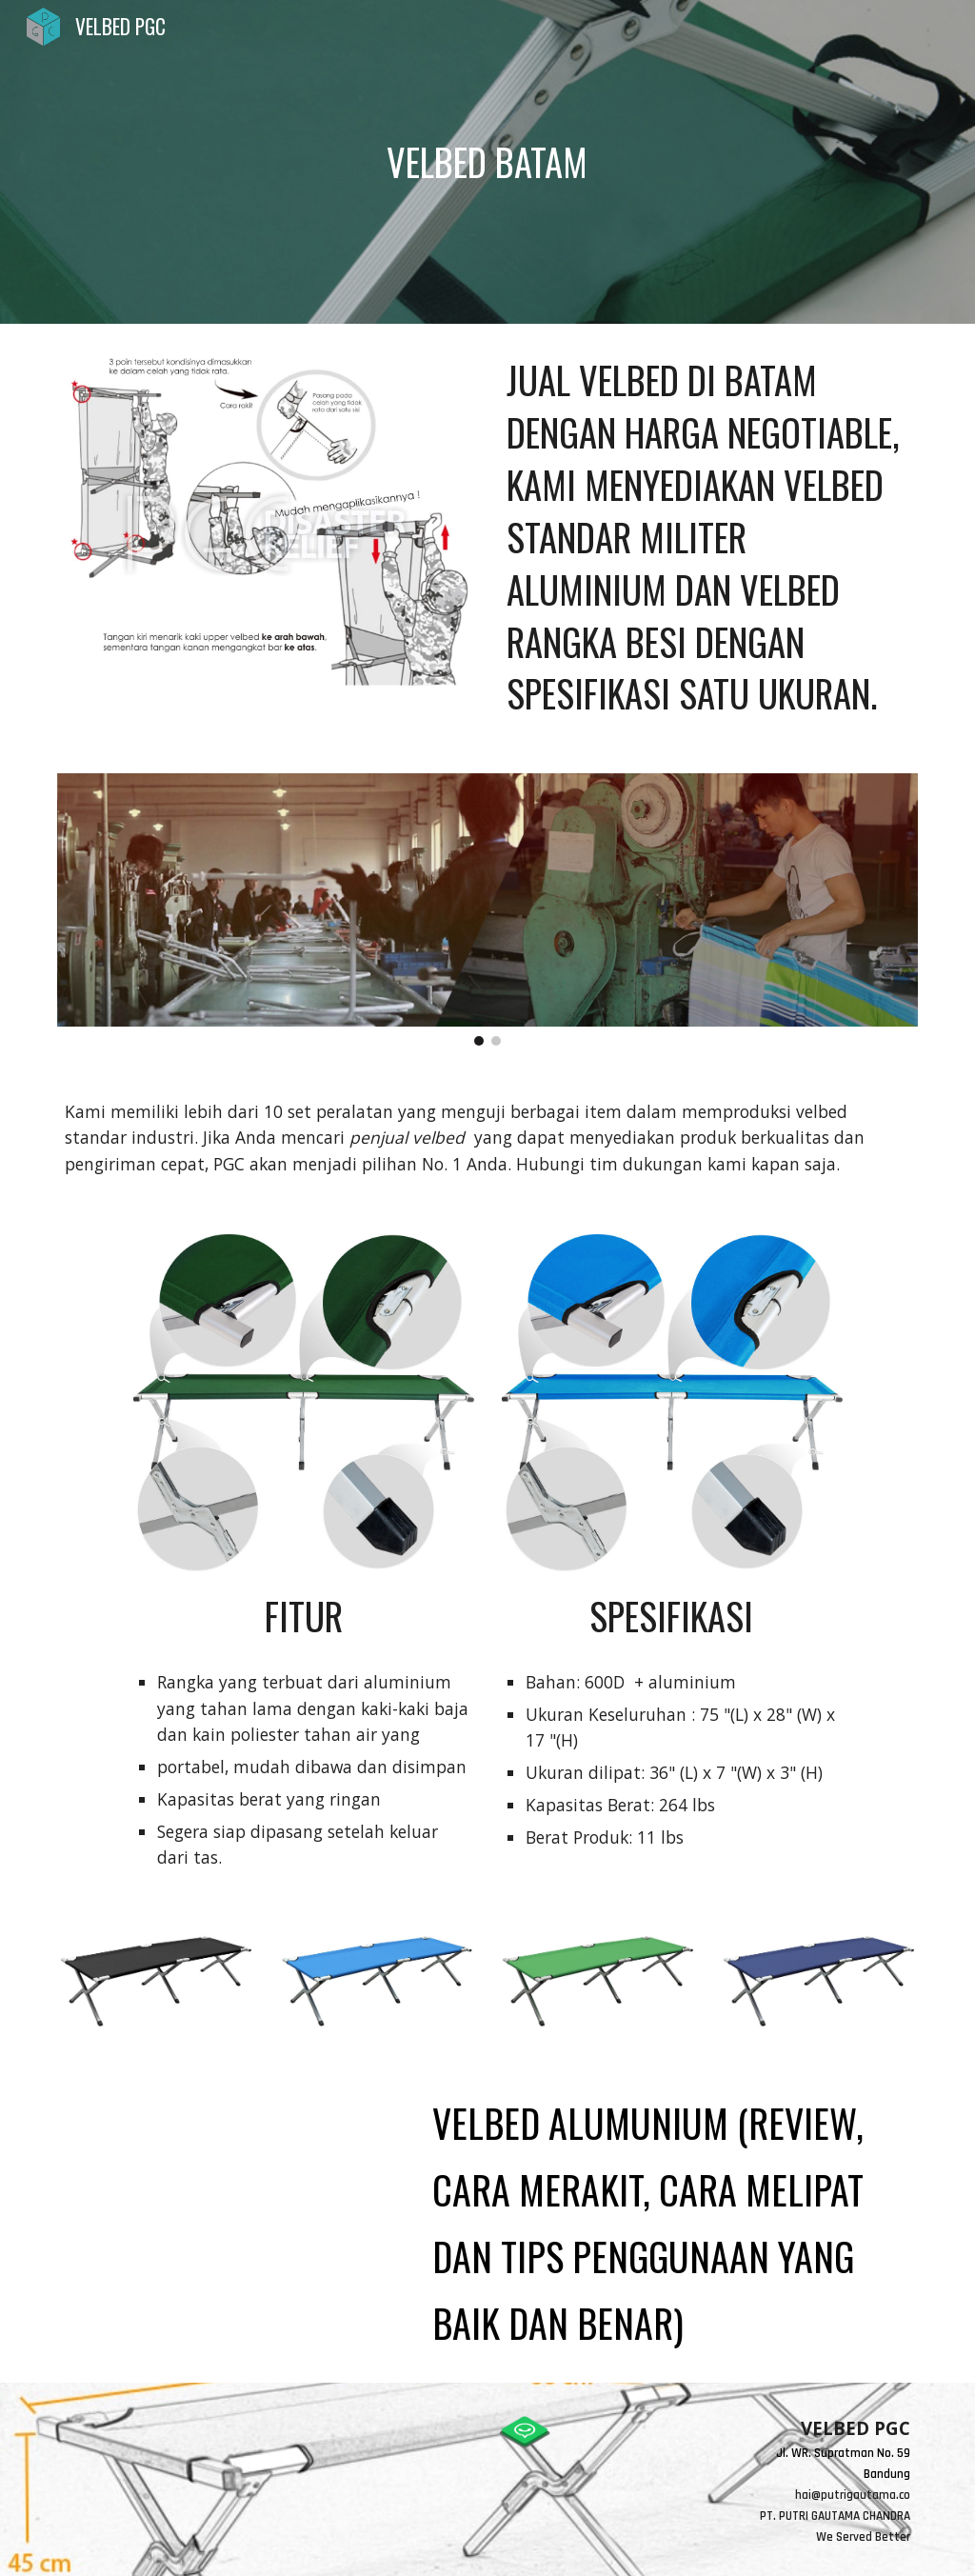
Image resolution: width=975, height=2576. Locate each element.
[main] (487, 161)
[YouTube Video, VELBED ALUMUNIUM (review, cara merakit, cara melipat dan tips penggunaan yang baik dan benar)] (230, 2175)
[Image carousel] (488, 909)
